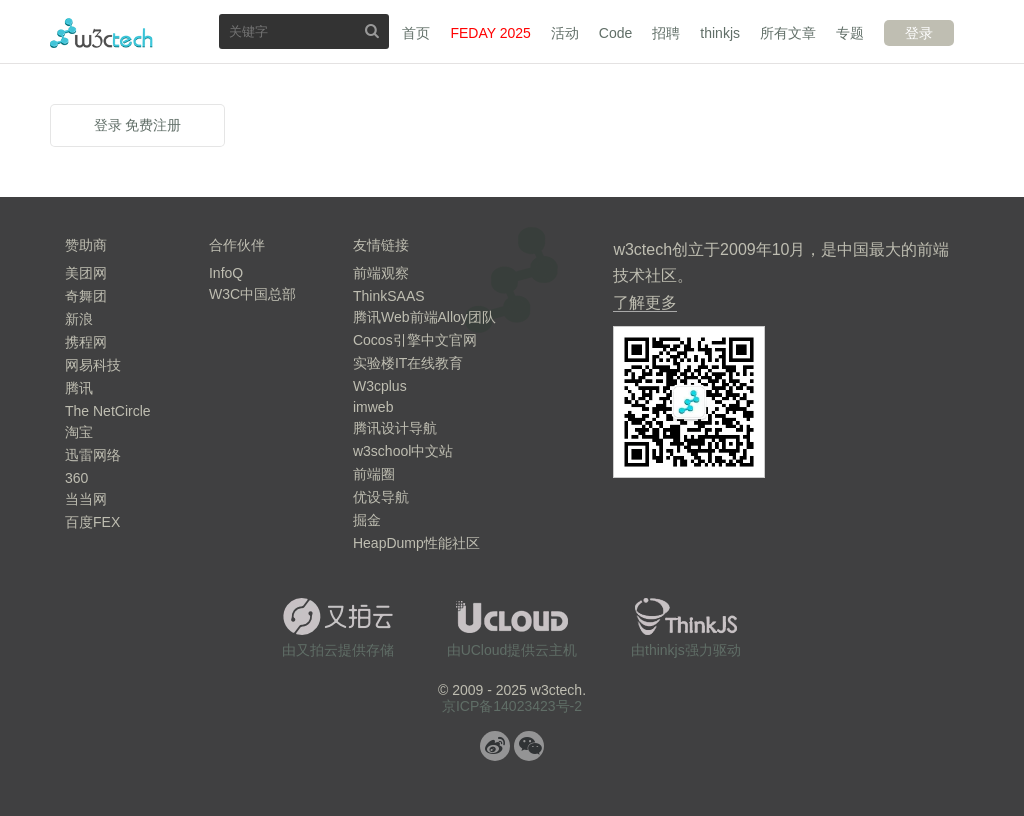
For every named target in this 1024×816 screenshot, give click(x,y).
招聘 (666, 33)
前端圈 (374, 474)
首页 (416, 33)
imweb (373, 407)
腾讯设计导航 (395, 428)
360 (76, 478)
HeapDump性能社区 (416, 543)
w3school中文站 (403, 451)
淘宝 (79, 432)
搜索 (372, 30)
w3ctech (101, 33)
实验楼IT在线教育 (408, 363)
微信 (529, 746)
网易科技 (93, 365)
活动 (565, 33)
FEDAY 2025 (490, 33)
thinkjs (720, 33)
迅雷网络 (93, 455)
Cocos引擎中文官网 (415, 340)
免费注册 (153, 125)
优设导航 (381, 497)
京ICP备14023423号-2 (512, 706)
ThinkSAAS (389, 296)
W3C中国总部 (252, 294)
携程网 (86, 342)
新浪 (79, 319)
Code (615, 33)
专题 (850, 33)
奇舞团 (86, 296)
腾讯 (79, 388)
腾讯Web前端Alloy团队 (424, 317)
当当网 (86, 499)
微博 (495, 746)
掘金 (367, 520)
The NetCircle (108, 411)
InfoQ (226, 273)
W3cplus (380, 386)
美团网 (86, 273)
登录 (919, 33)
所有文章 (788, 33)
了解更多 (645, 302)
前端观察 (381, 273)
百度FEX (92, 522)
